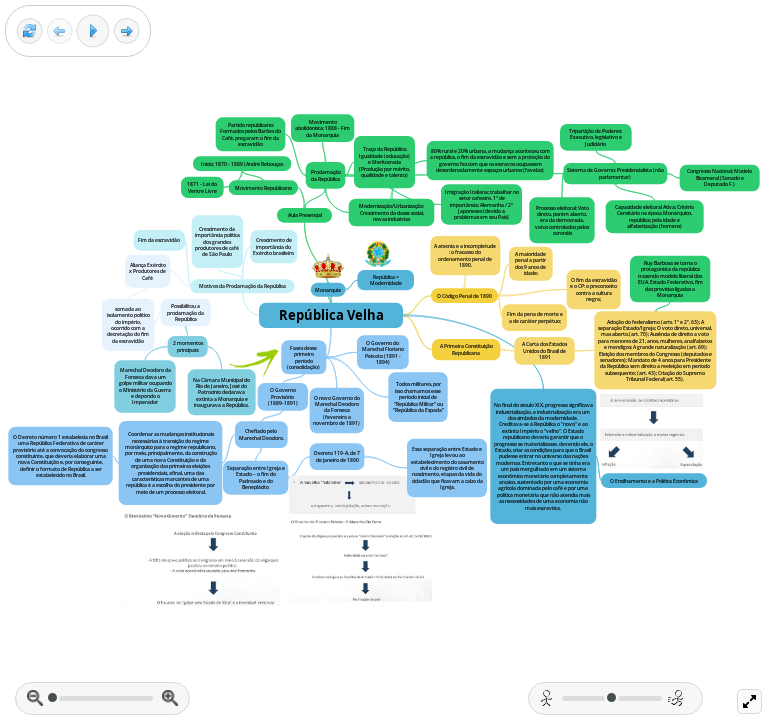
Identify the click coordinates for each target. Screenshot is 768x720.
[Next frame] (126, 31)
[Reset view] (29, 31)
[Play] (93, 31)
